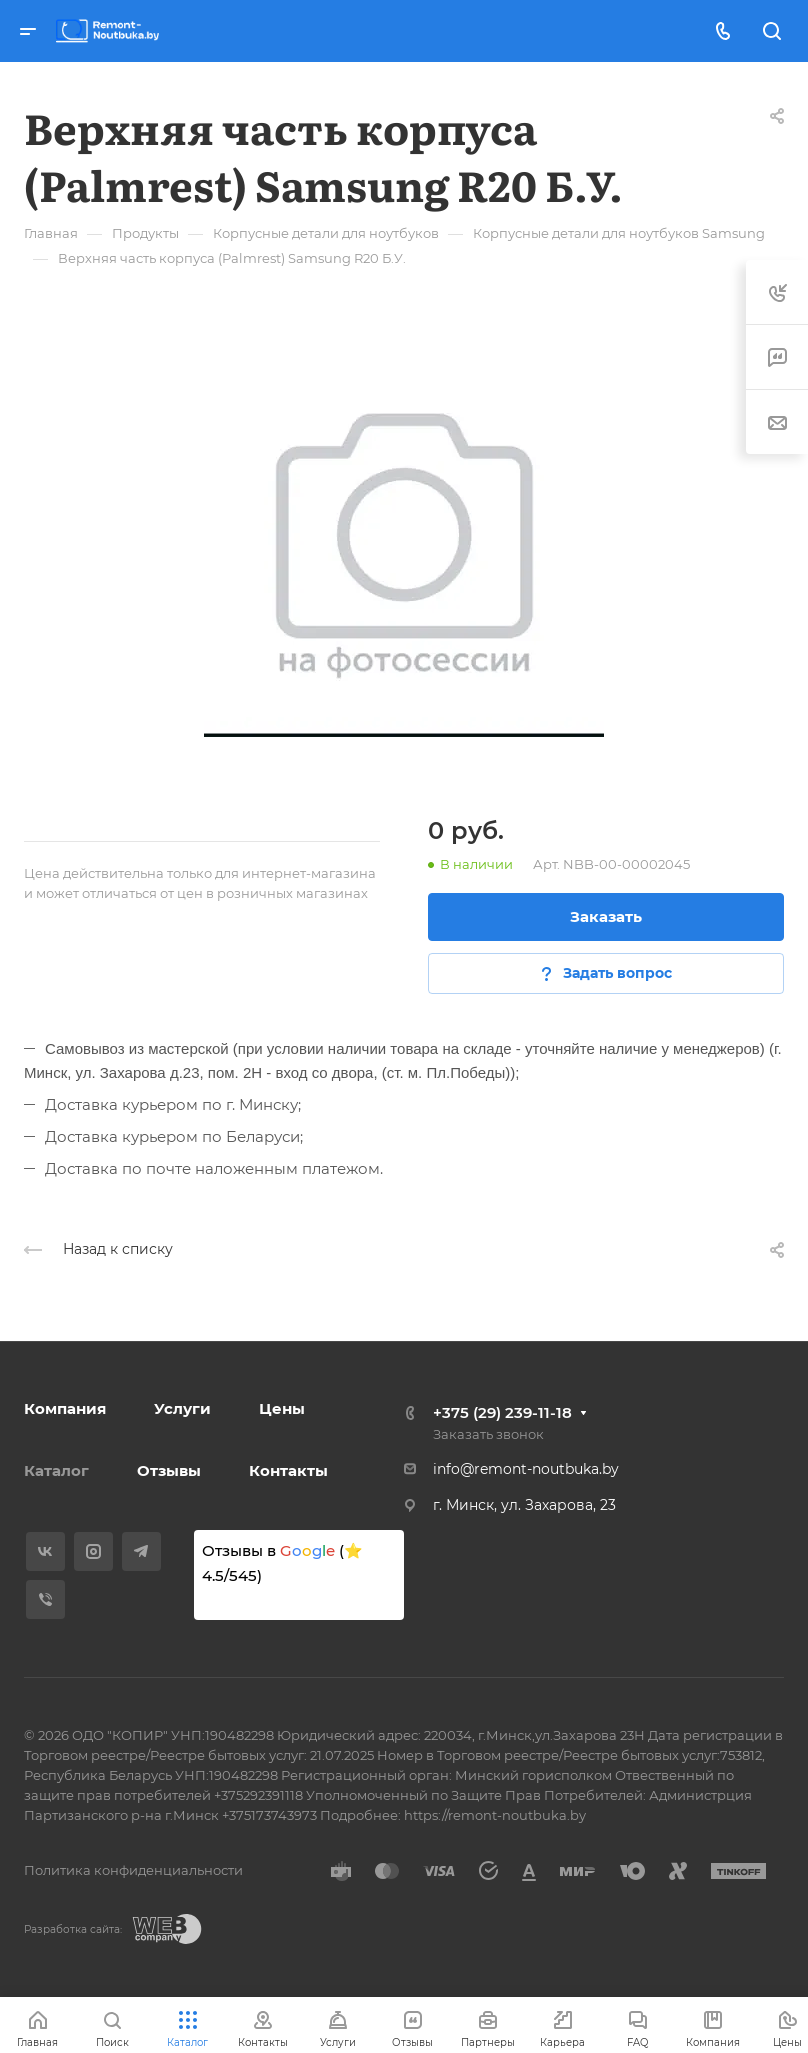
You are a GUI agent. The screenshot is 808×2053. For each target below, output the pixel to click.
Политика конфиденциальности (133, 1870)
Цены (282, 1408)
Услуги (182, 1408)
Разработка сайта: (73, 1929)
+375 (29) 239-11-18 (502, 1412)
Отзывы (169, 1470)
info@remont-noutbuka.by (526, 1469)
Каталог (56, 1470)
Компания (65, 1408)
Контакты (288, 1470)
